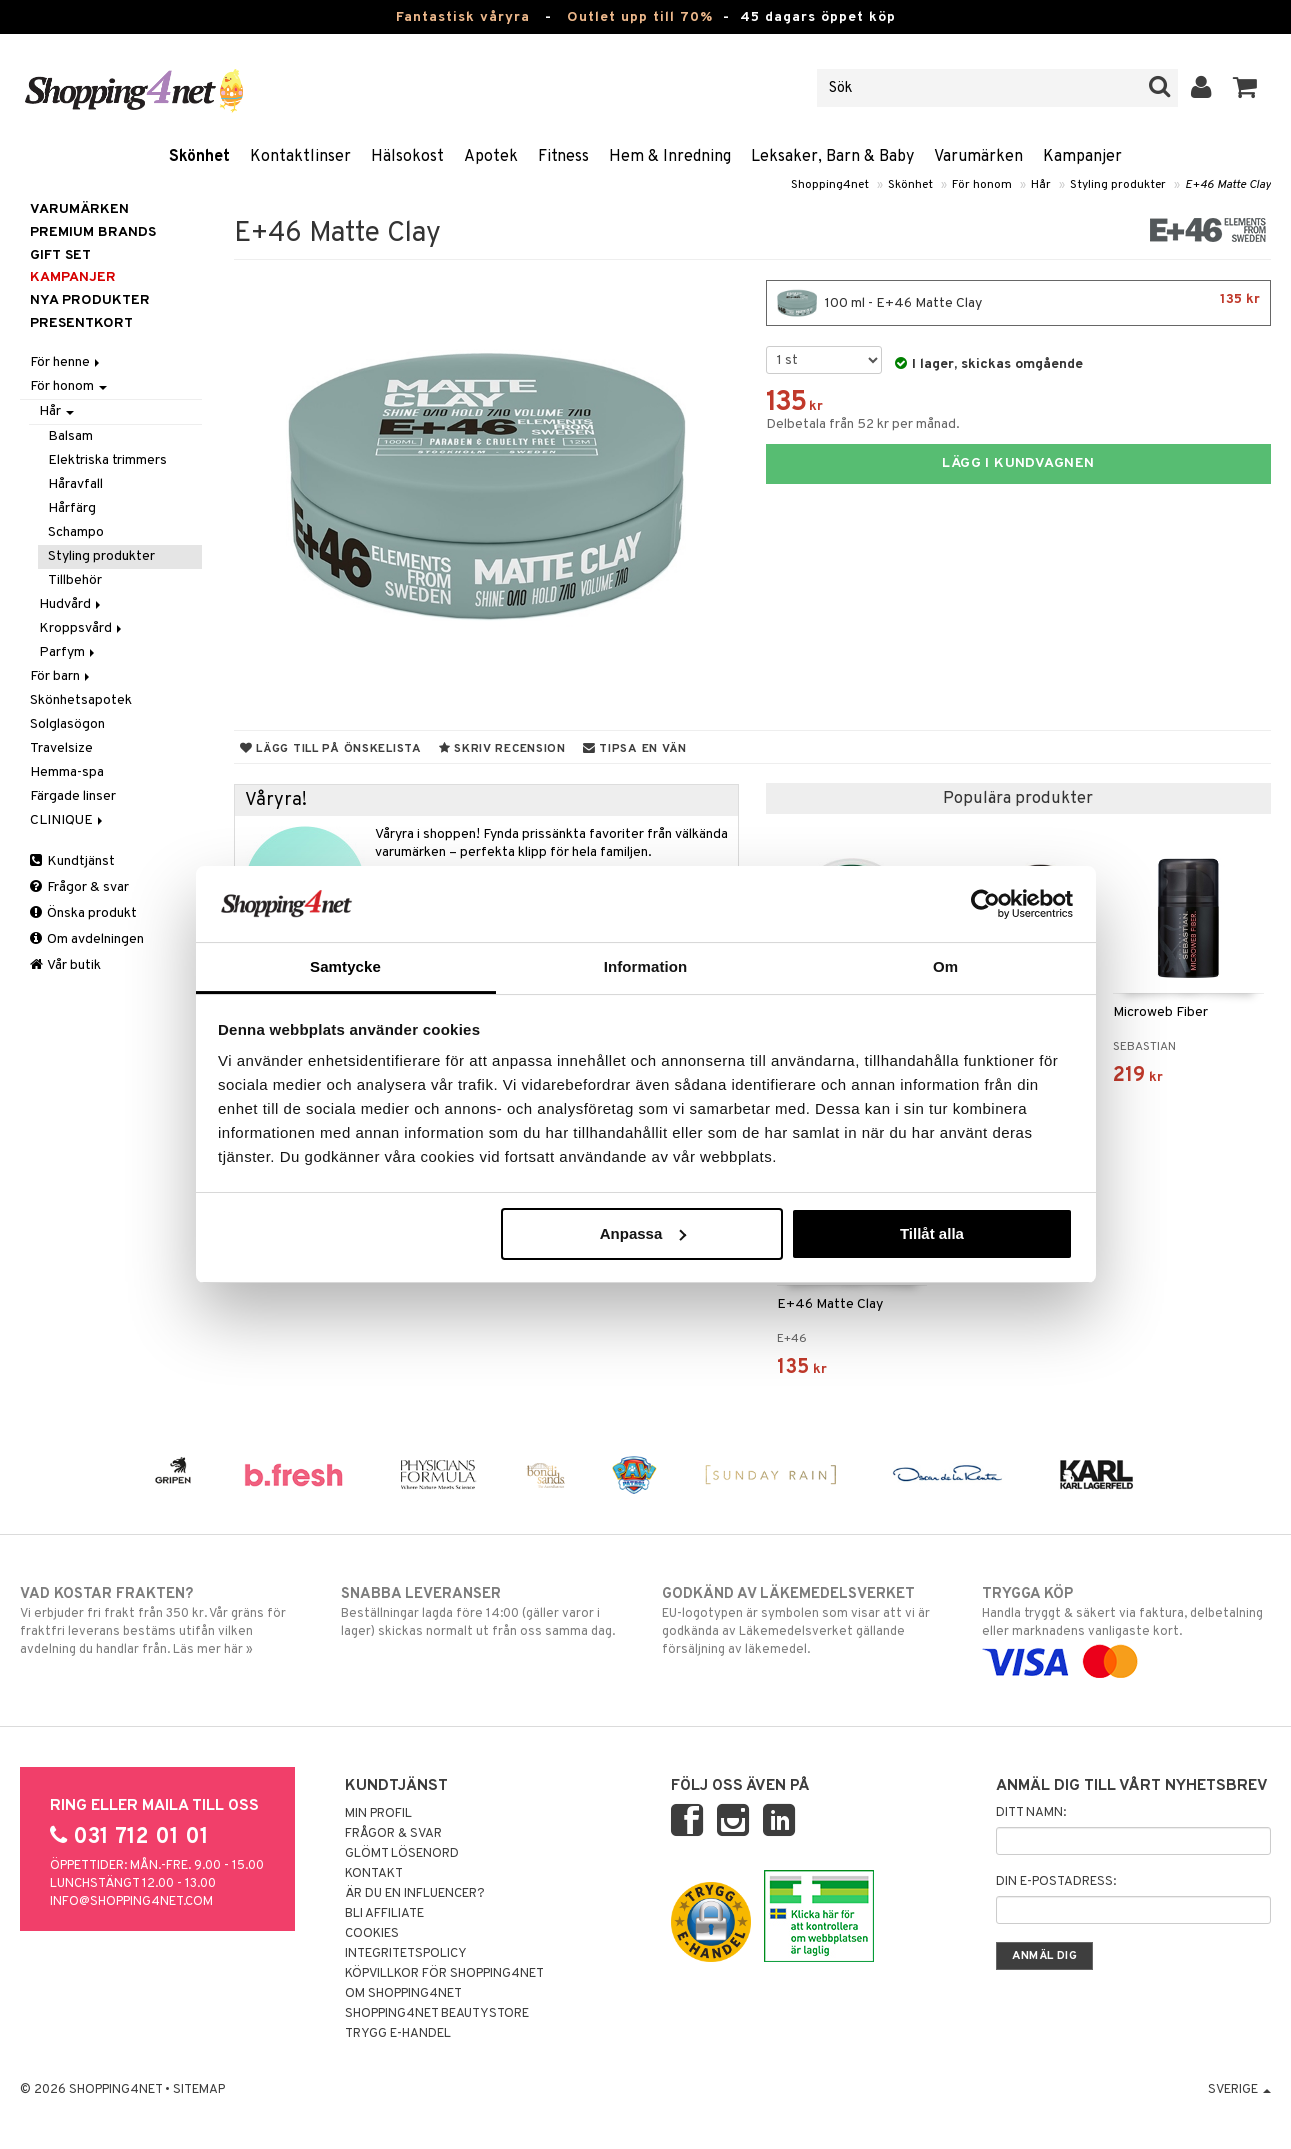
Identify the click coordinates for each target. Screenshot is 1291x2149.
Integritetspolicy (406, 1954)
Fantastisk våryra (463, 17)
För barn (61, 676)
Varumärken (978, 157)
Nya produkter (90, 300)
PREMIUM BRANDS (93, 232)
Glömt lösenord (402, 1854)
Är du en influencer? (415, 1894)
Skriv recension (502, 749)
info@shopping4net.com (131, 1902)
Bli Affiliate (384, 1914)
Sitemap (199, 2090)
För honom (982, 185)
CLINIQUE (68, 820)
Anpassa (643, 1233)
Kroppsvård (82, 628)
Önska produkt (83, 913)
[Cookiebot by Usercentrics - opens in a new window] (985, 904)
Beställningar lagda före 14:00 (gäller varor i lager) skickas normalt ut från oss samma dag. (485, 1612)
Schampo (76, 532)
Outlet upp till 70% (640, 17)
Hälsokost (407, 157)
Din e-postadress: (1056, 1882)
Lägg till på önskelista (331, 749)
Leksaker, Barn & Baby (832, 157)
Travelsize (61, 748)
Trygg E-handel (398, 2034)
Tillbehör (75, 580)
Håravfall (75, 484)
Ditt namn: (1031, 1813)
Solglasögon (67, 724)
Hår (1041, 185)
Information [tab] (646, 966)
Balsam (70, 436)
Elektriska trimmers (107, 460)
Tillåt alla (932, 1233)
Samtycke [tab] (345, 966)
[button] (1245, 88)
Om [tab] (945, 966)
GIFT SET (60, 255)
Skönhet (199, 157)
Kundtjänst (72, 861)
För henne (66, 362)
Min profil (378, 1814)
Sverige (1239, 2090)
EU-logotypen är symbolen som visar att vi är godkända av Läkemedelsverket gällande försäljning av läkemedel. (806, 1621)
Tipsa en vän (635, 749)
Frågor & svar (79, 887)
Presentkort (81, 323)
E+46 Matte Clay (1228, 185)
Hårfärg (72, 508)
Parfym (68, 652)
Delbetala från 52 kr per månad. (863, 424)
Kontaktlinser (300, 157)
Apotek (491, 157)
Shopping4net (830, 185)
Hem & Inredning (670, 157)
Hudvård (71, 604)
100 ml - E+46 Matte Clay (1018, 303)
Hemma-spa (67, 772)
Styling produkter (1118, 185)
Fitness (563, 157)
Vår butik (65, 965)
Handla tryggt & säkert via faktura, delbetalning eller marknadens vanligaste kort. (1126, 1628)
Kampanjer (1082, 157)
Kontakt (374, 1874)
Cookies (372, 1934)
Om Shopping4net (403, 1994)
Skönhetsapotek (81, 700)
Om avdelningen (87, 939)
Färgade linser (73, 796)
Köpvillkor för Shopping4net (444, 1974)
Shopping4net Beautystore (437, 2014)
